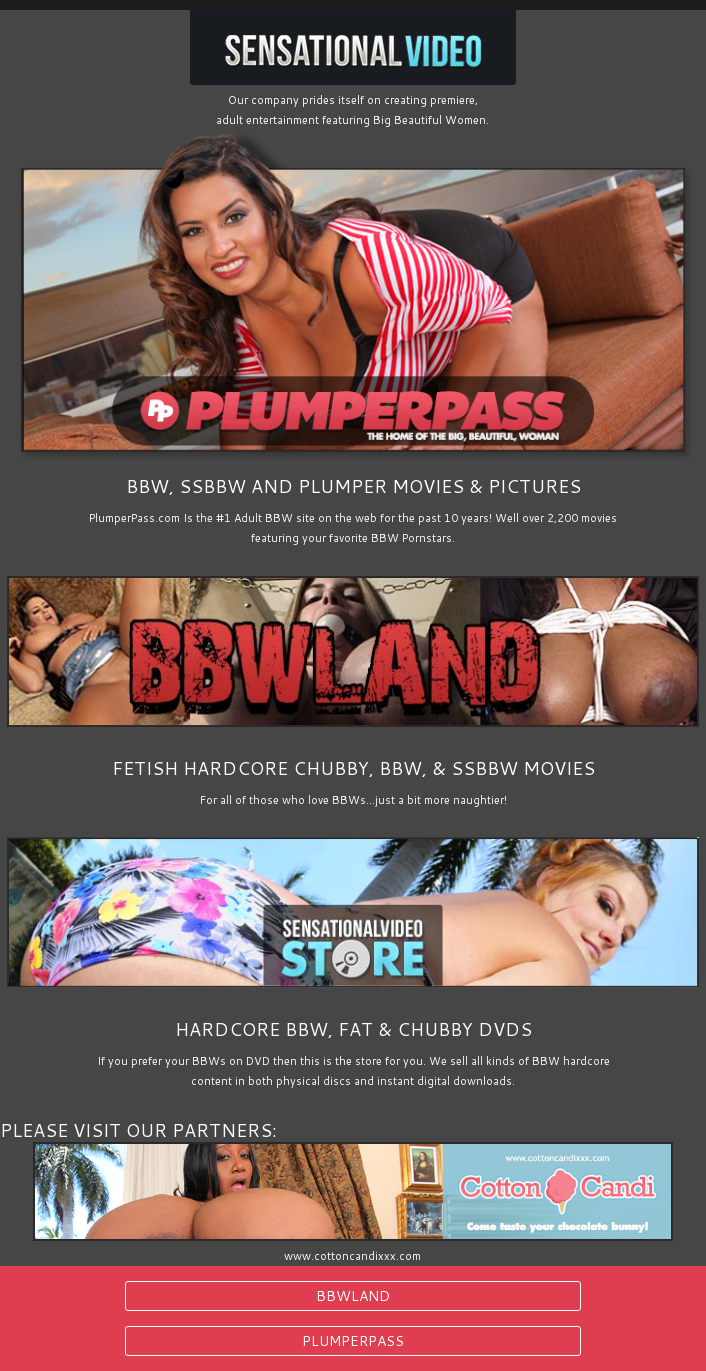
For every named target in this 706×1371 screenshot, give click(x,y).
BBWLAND (353, 1296)
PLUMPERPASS (353, 1341)
